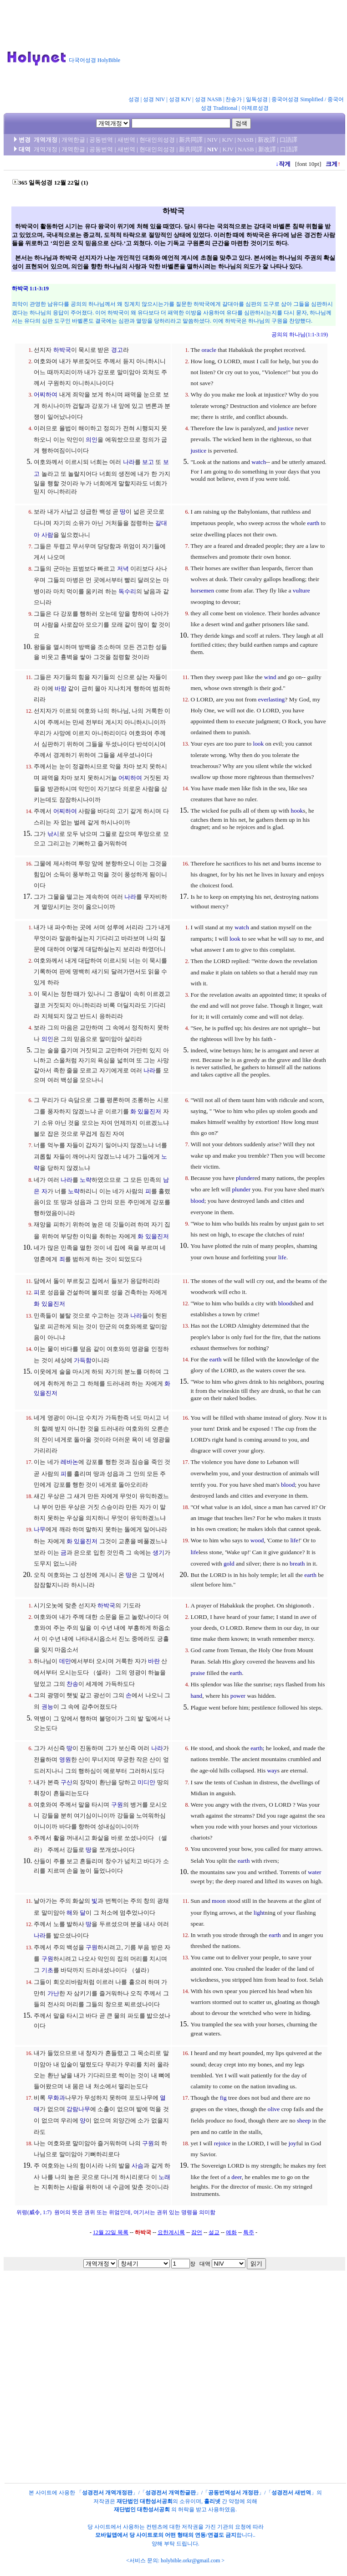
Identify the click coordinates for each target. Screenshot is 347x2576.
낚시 (53, 833)
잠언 (196, 2232)
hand (196, 1695)
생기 (158, 1552)
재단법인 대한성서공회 (145, 2501)
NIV (212, 139)
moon (218, 1900)
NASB (245, 139)
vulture (301, 590)
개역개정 (45, 139)
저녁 (123, 568)
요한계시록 (171, 2232)
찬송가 (233, 99)
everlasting (271, 699)
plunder (245, 1178)
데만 (65, 1661)
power (237, 1695)
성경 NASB (208, 99)
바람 (60, 688)
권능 (47, 1706)
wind (270, 677)
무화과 (56, 2097)
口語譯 (288, 139)
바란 (154, 1661)
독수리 (127, 591)
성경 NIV (154, 99)
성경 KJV (180, 99)
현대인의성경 (157, 139)
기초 (47, 1970)
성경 (133, 99)
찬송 (72, 1683)
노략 (86, 1179)
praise (197, 1672)
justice (286, 428)
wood (257, 1540)
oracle (208, 349)
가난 (53, 1993)
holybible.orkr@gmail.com (190, 2560)
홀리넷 (212, 2501)
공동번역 (101, 139)
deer (236, 2177)
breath (297, 1563)
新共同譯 (191, 139)
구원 (117, 1804)
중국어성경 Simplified (297, 99)
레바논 (69, 1461)
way (272, 1770)
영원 (65, 1759)
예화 (231, 2232)
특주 (248, 2232)
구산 (66, 1782)
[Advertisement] (176, 49)
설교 (214, 2232)
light (259, 1912)
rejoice (222, 2143)
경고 (117, 349)
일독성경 (257, 99)
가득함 (83, 1360)
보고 (148, 462)
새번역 (126, 139)
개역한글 (73, 139)
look (258, 743)
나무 (40, 1529)
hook (297, 810)
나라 (129, 462)
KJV (227, 139)
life (282, 1257)
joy (292, 2143)
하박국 (62, 349)
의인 (91, 439)
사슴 (137, 2165)
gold (229, 1563)
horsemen (202, 590)
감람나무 (78, 2109)
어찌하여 (45, 394)
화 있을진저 (145, 1111)
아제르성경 (255, 108)
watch (258, 462)
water (314, 1872)
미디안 (146, 1782)
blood (197, 1200)
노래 (164, 2177)
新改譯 (267, 139)
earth (313, 523)
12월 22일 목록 (110, 2232)
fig (223, 2097)
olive (274, 2109)
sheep (304, 2120)
